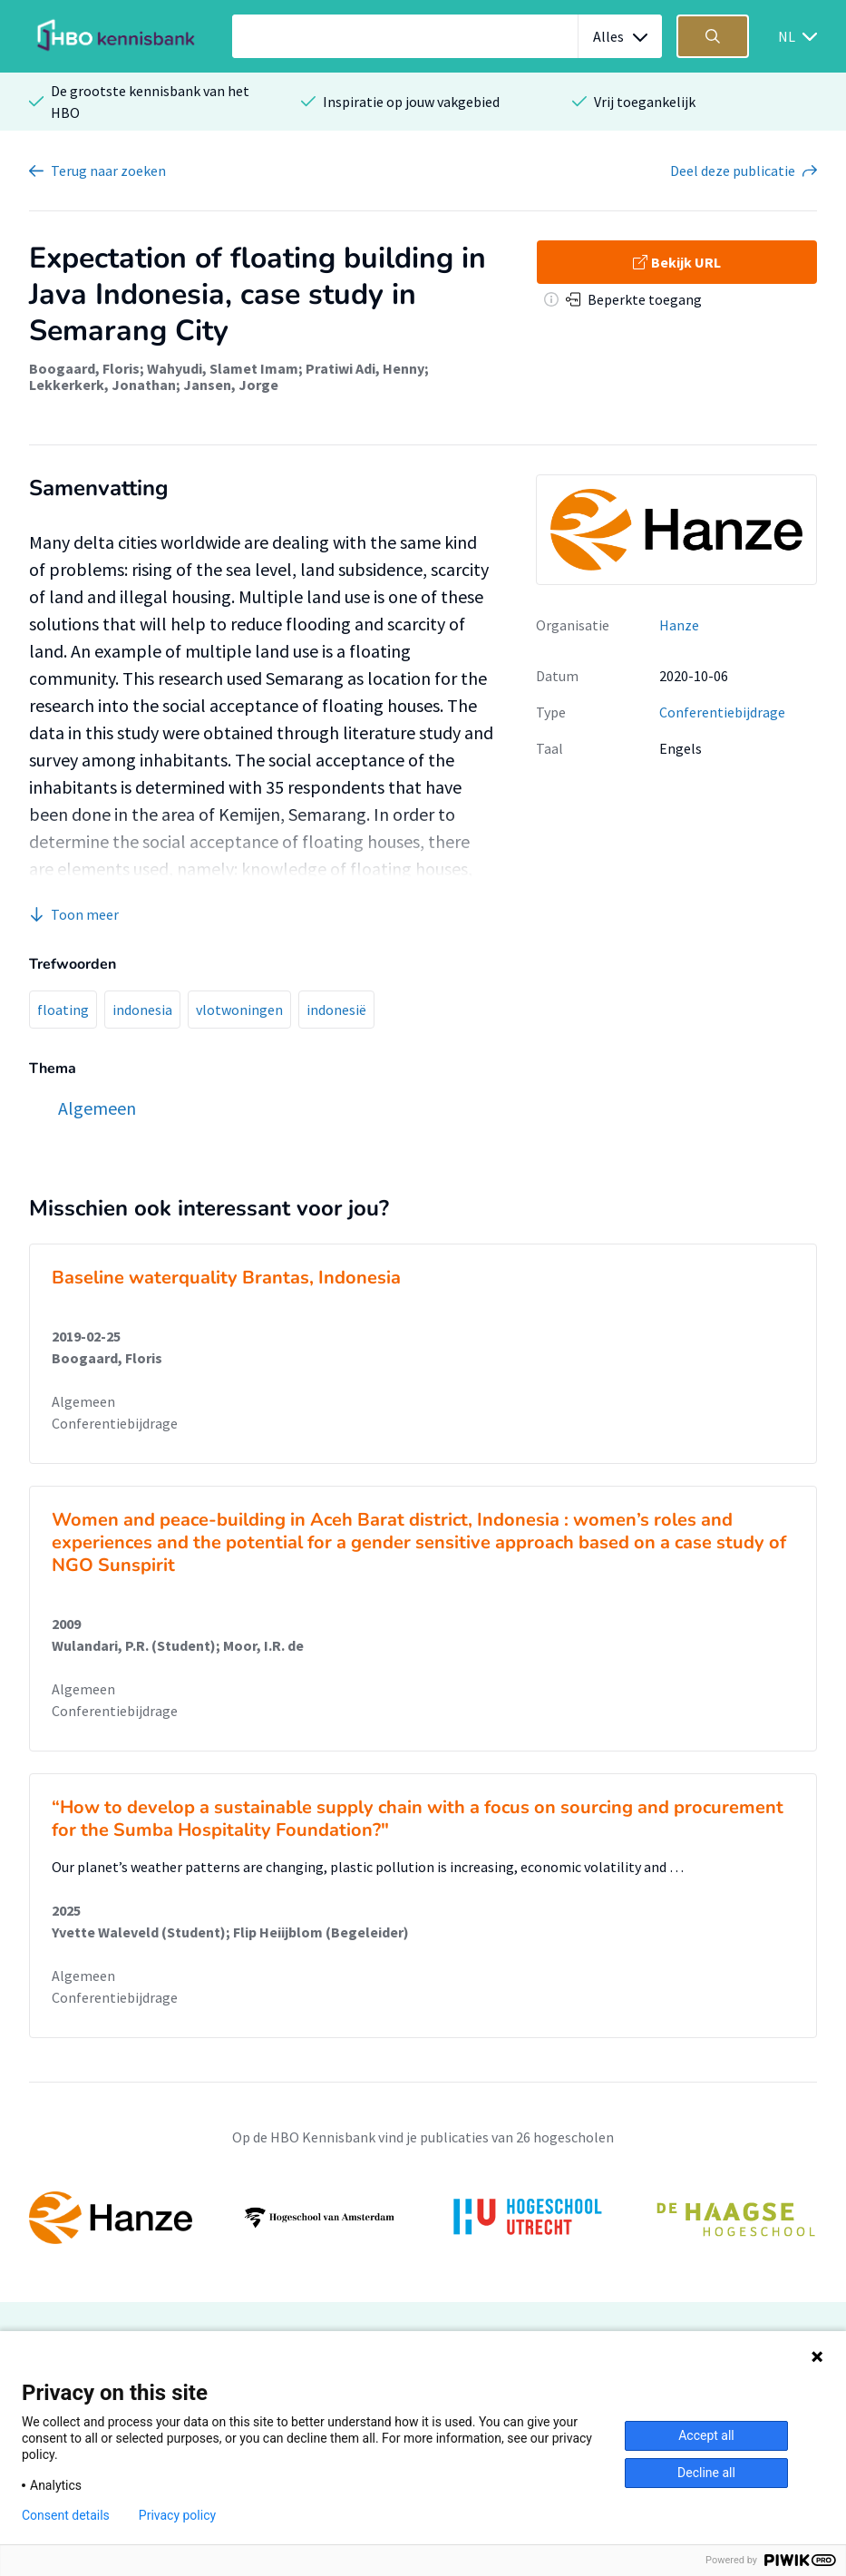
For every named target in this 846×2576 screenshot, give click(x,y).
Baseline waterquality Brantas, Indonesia (226, 1277)
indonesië (336, 1009)
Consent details (66, 2515)
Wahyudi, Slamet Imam (222, 368)
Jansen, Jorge (230, 385)
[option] (423, 2218)
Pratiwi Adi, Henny (365, 368)
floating (63, 1009)
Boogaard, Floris (84, 368)
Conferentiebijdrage (722, 712)
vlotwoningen (239, 1009)
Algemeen (83, 1401)
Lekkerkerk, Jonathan (102, 385)
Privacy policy (177, 2515)
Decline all (706, 2472)
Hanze (679, 625)
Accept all (706, 2435)
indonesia (142, 1009)
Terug (108, 170)
